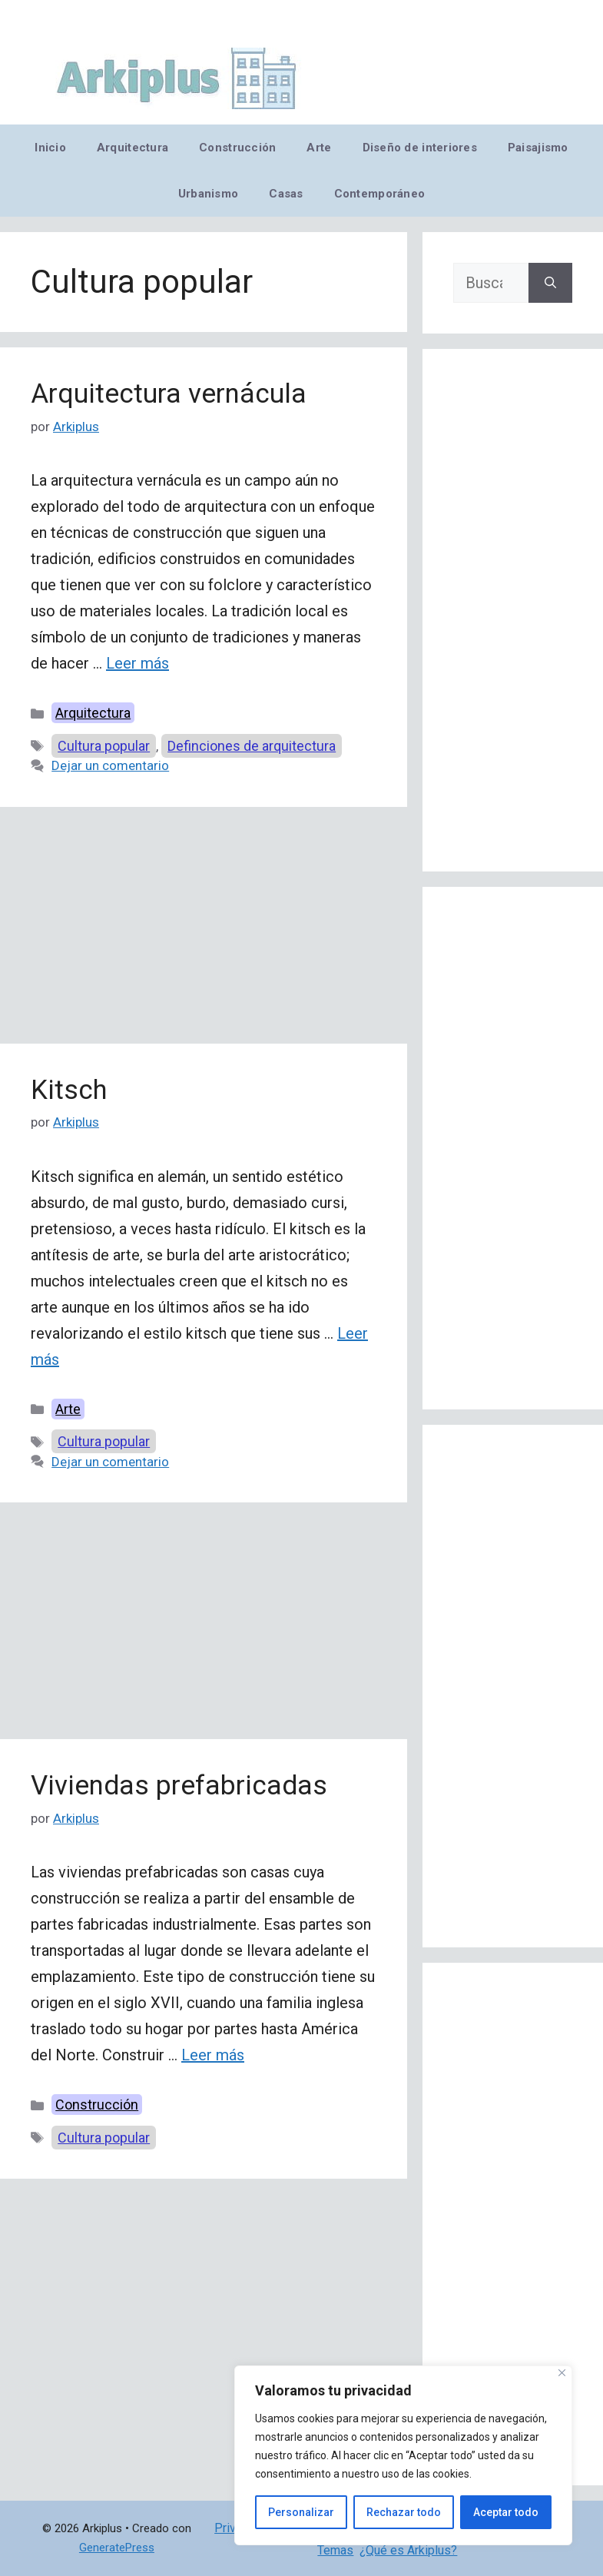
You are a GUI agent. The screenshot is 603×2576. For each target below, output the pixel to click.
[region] (403, 2455)
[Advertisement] (203, 929)
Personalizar (301, 2512)
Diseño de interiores (420, 147)
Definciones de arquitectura (251, 746)
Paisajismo (538, 147)
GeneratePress (116, 2547)
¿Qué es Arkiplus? (408, 2550)
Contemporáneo (380, 194)
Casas (286, 194)
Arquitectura (132, 147)
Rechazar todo (403, 2512)
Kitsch (69, 1090)
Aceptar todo (505, 2512)
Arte (318, 147)
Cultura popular (104, 746)
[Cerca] (561, 2372)
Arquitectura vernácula (168, 394)
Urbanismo (208, 194)
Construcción (237, 147)
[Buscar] (550, 283)
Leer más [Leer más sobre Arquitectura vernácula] (137, 663)
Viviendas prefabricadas (179, 1785)
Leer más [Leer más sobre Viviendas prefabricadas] (212, 2055)
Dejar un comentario (110, 765)
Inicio (50, 147)
